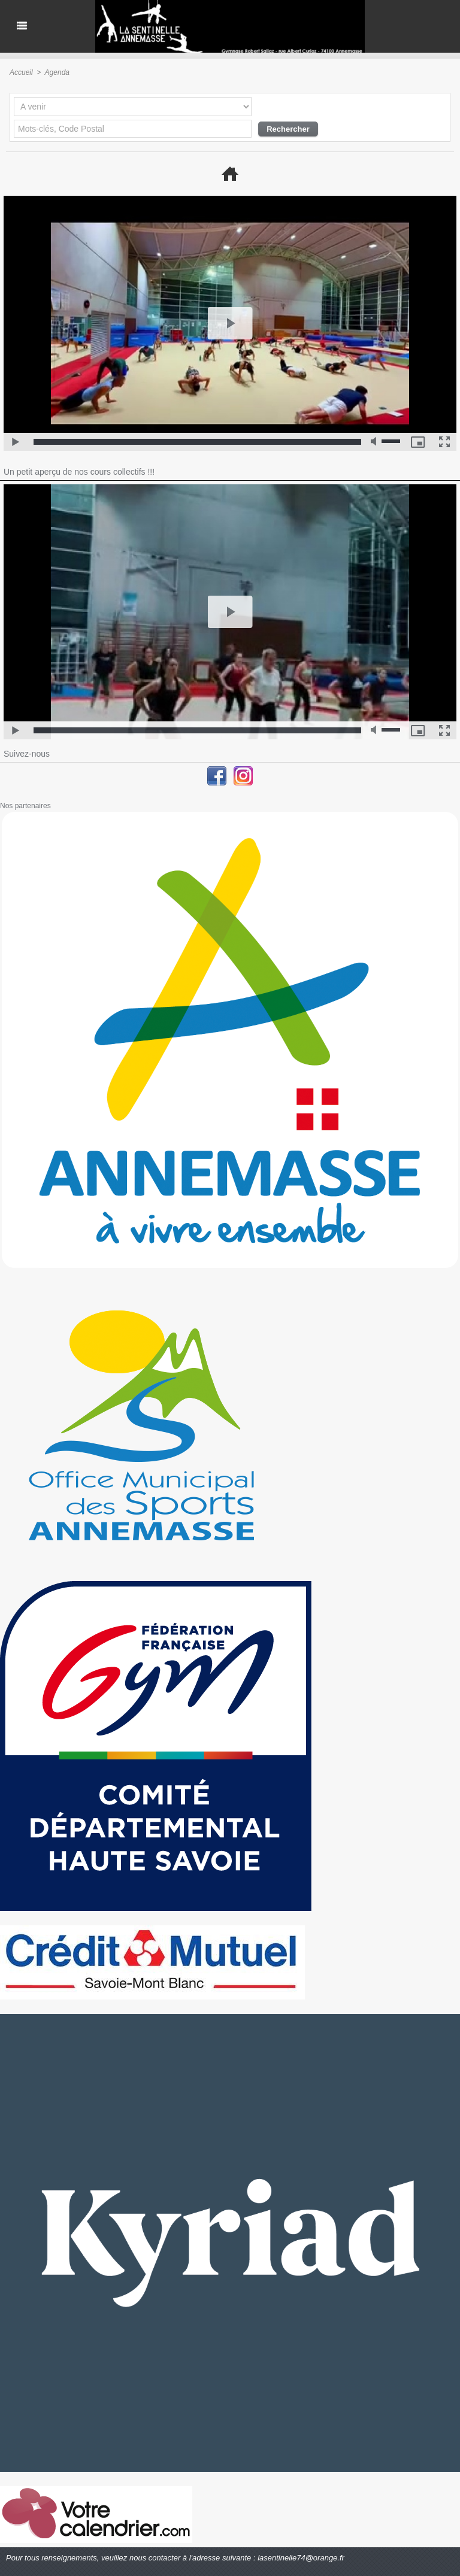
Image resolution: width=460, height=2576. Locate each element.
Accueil (21, 72)
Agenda (57, 72)
